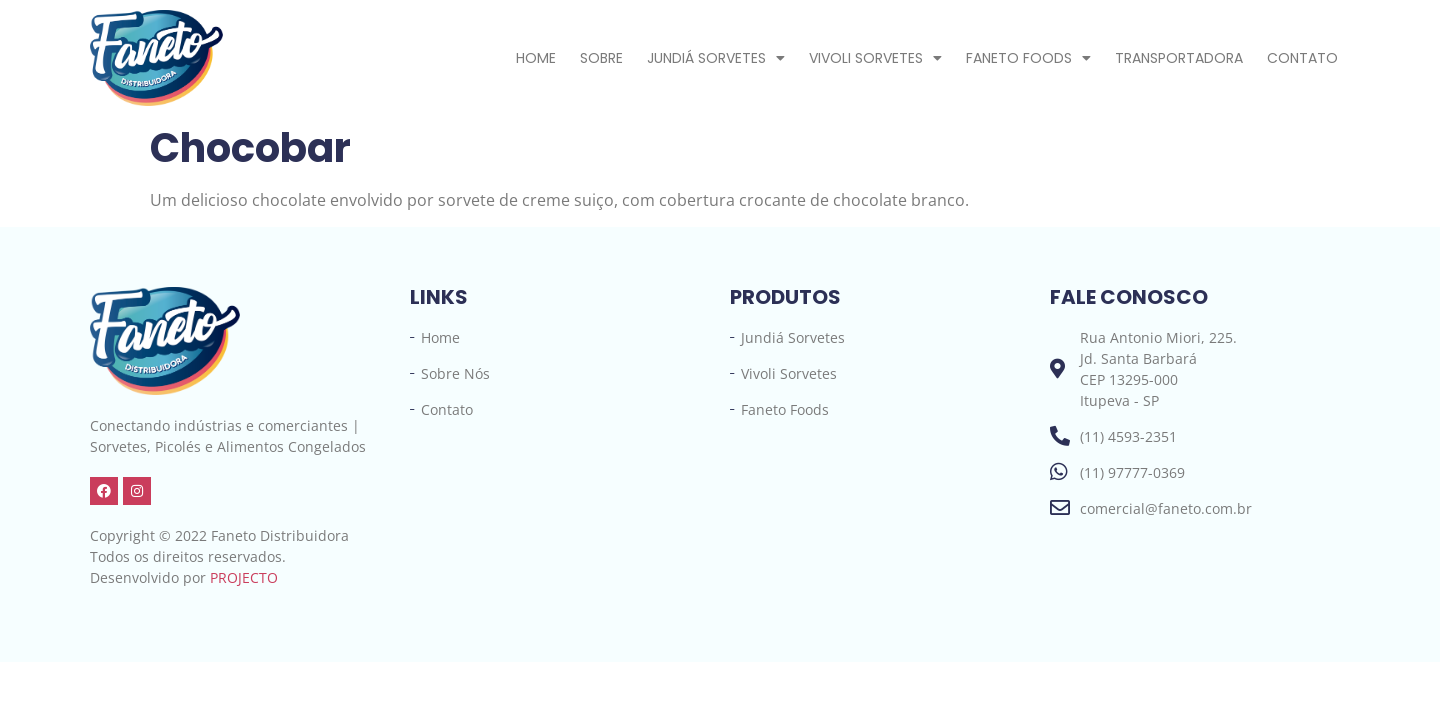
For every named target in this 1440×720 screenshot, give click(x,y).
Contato (1302, 58)
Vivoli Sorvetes (875, 58)
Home (536, 58)
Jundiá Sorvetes (716, 58)
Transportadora (1179, 58)
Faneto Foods (1028, 58)
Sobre (601, 58)
